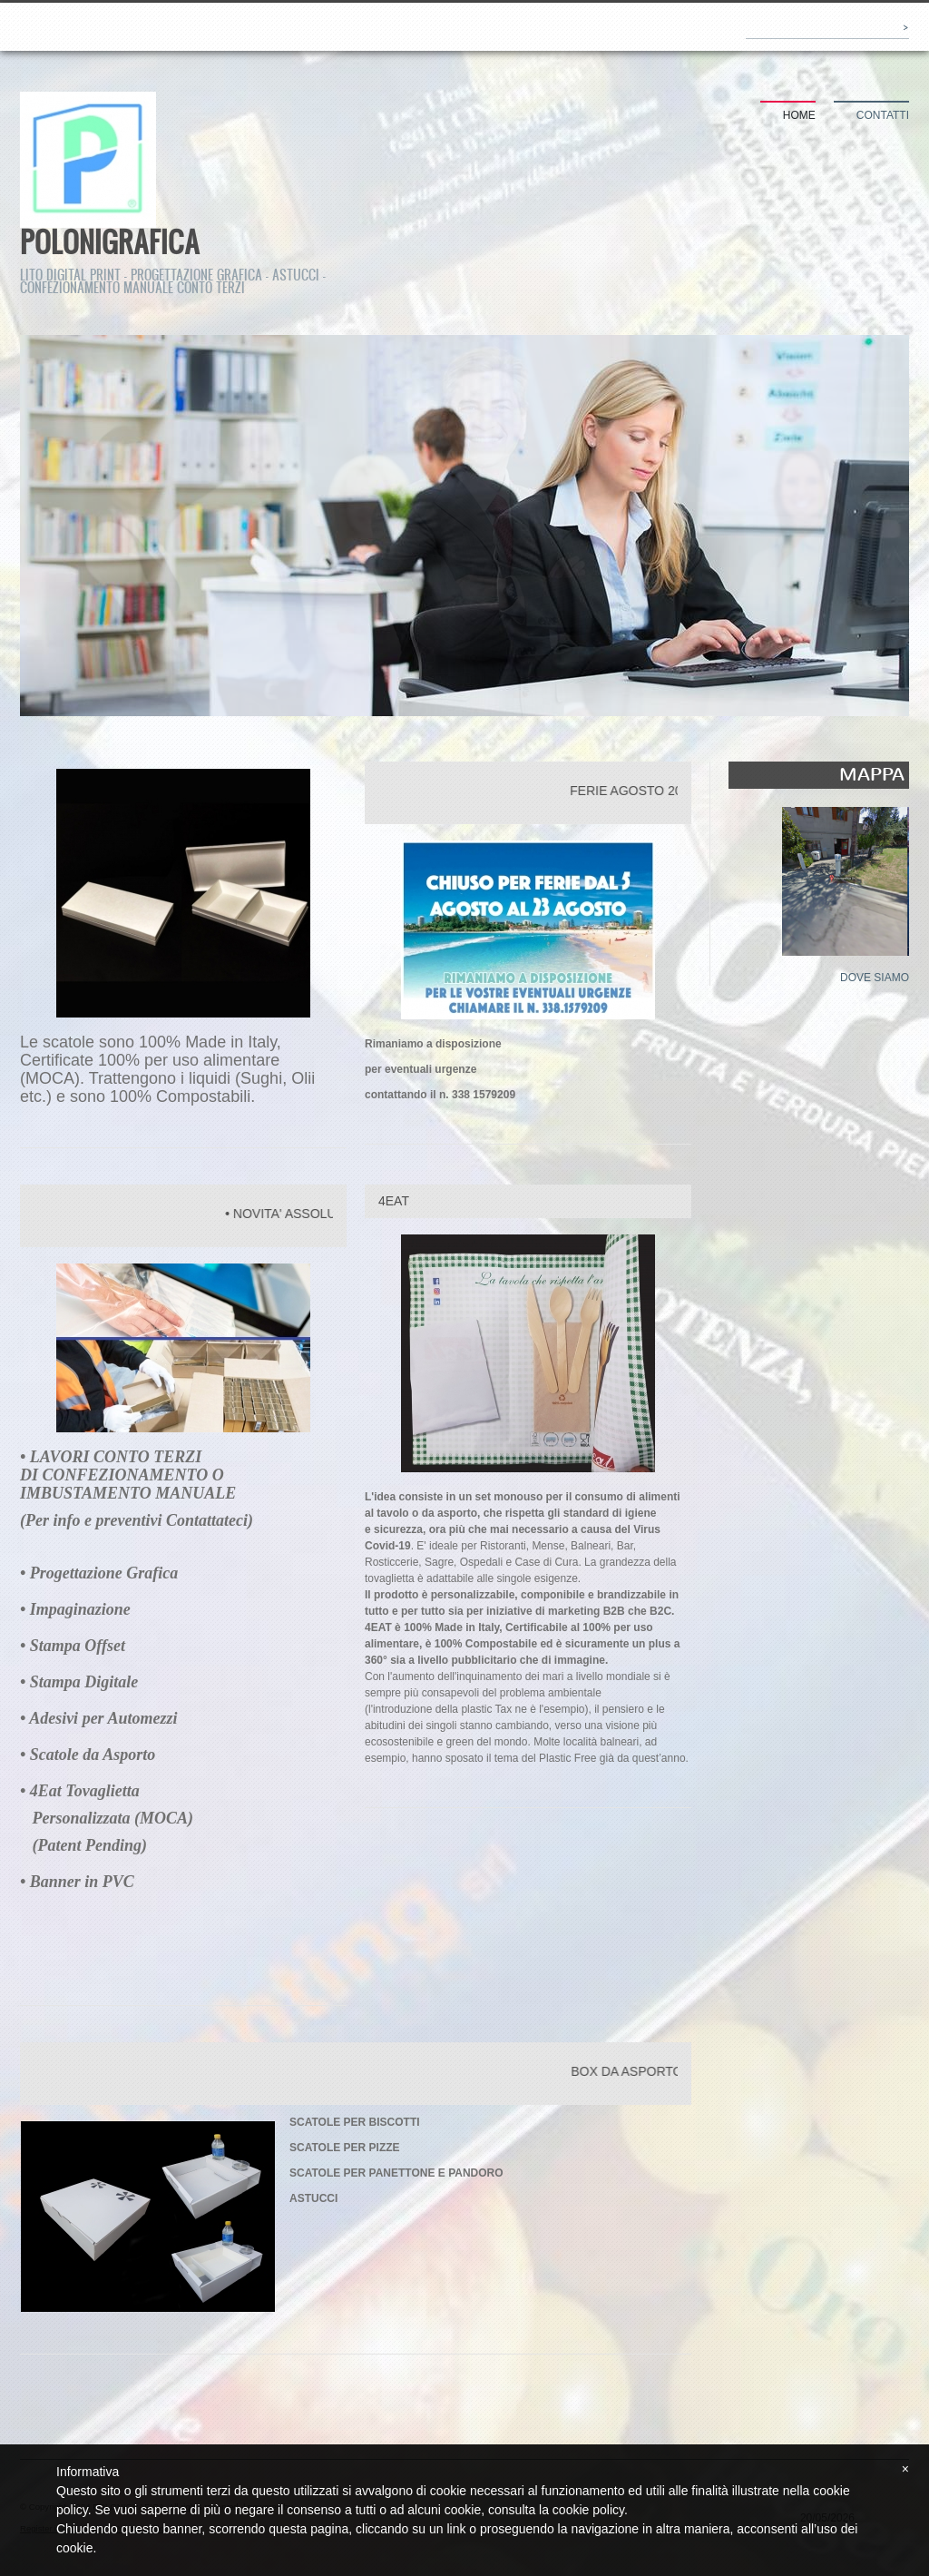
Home (799, 115)
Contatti (882, 115)
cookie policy (588, 2509)
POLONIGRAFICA (110, 241)
